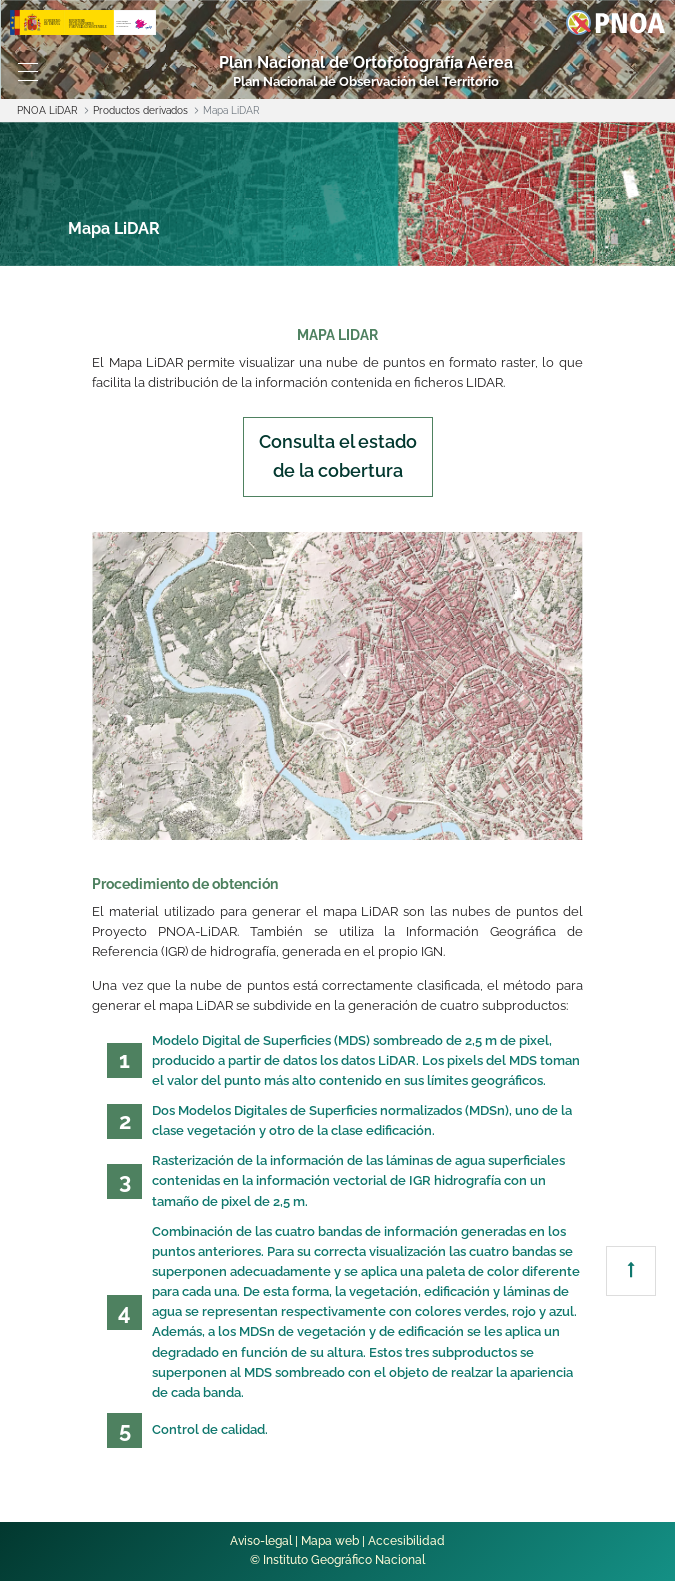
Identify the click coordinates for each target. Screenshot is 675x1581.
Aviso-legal (261, 1541)
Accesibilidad (406, 1541)
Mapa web (330, 1541)
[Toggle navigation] (28, 72)
